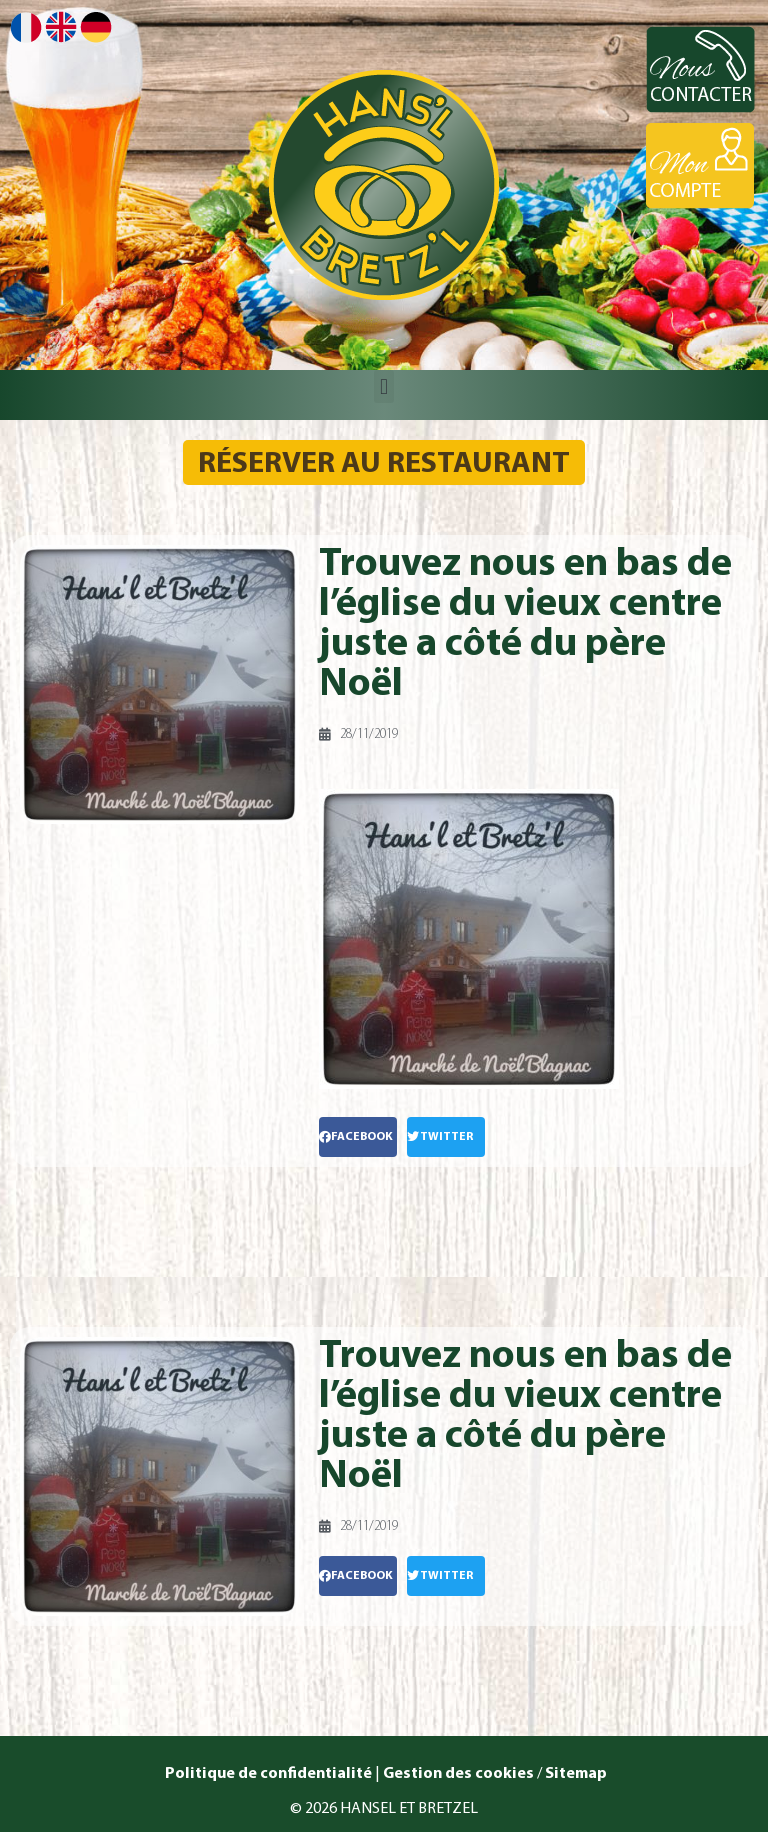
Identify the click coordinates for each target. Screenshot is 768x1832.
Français (26, 27)
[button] (383, 386)
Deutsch (96, 27)
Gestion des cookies (458, 1774)
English (61, 26)
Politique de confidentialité (267, 1774)
